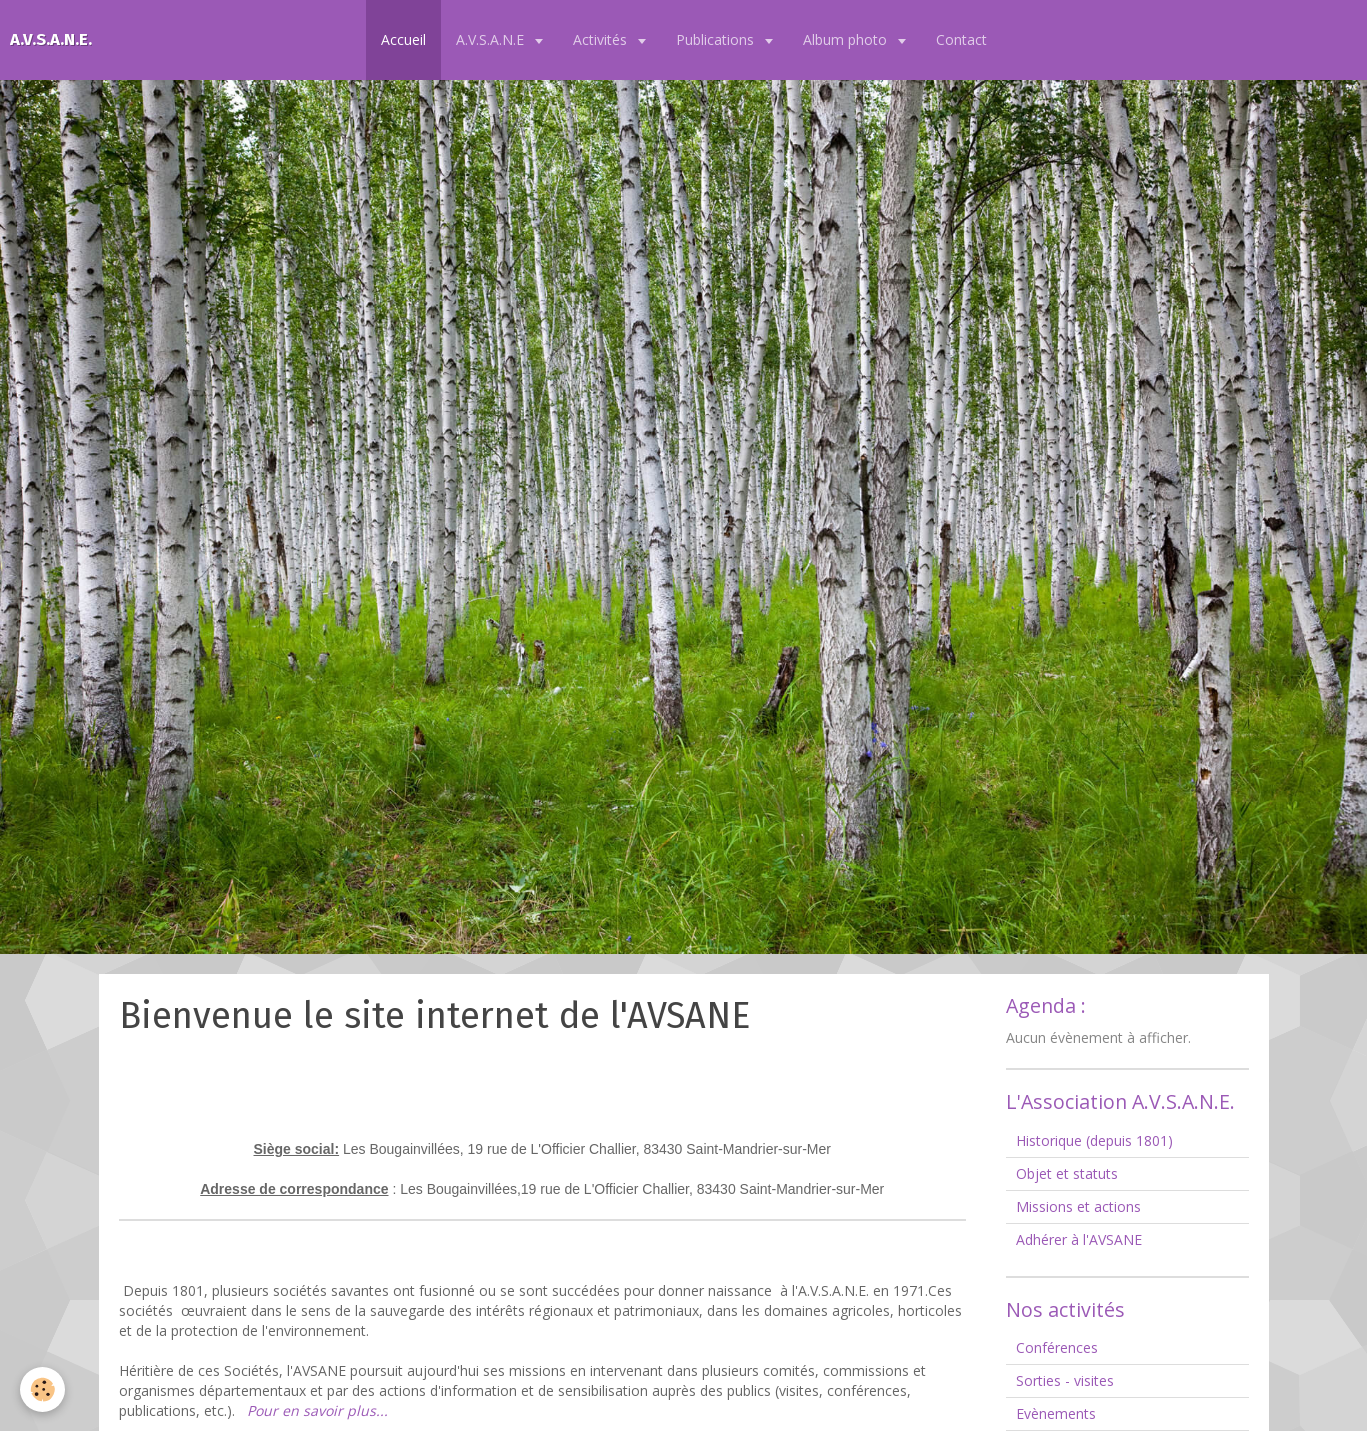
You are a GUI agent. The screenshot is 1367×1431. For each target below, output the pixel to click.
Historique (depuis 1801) (1094, 1140)
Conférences (1057, 1347)
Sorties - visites (1065, 1380)
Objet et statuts (1067, 1173)
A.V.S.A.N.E (492, 39)
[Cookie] (42, 1389)
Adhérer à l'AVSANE (1079, 1239)
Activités (602, 39)
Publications (717, 39)
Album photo (847, 39)
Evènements (1056, 1413)
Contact (961, 39)
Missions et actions (1078, 1206)
